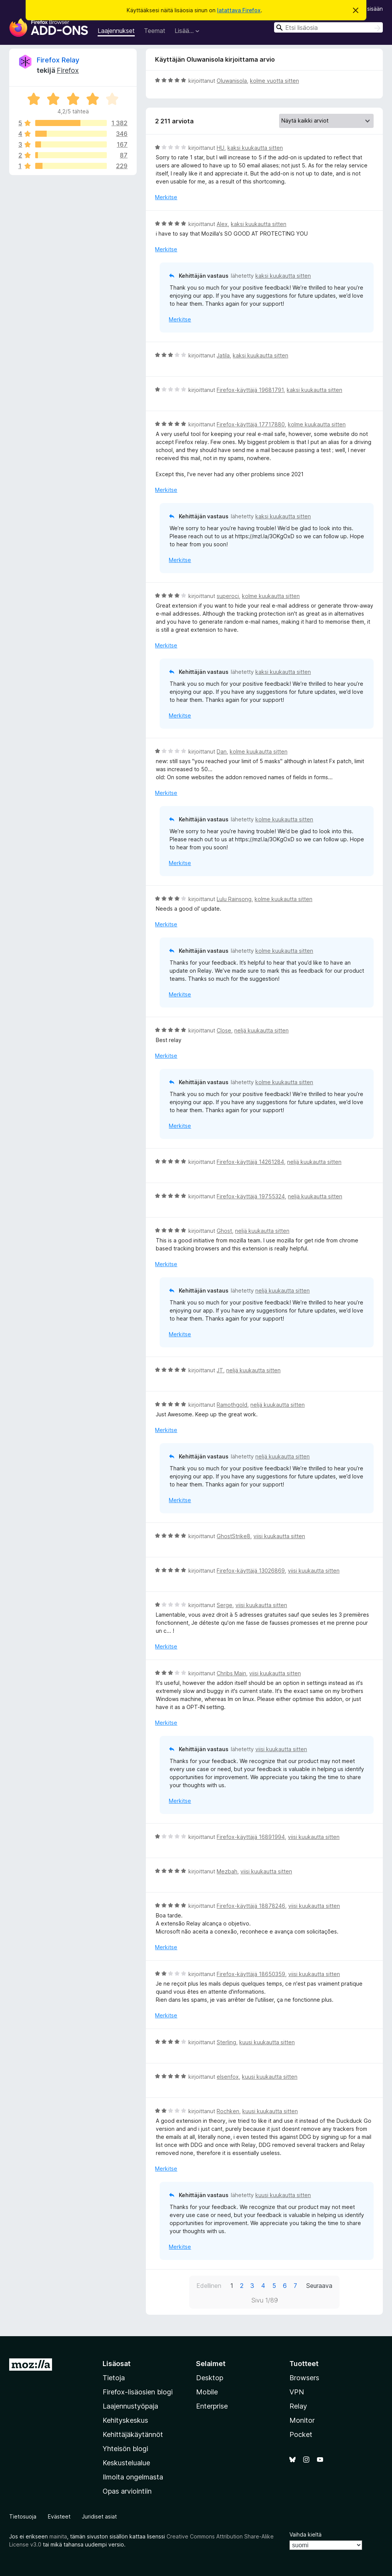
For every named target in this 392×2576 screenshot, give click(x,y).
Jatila (223, 355)
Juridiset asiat (99, 2516)
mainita (58, 2536)
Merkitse (166, 197)
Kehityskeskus (125, 2420)
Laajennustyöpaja (130, 2406)
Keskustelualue (126, 2463)
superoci (228, 596)
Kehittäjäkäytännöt (133, 2434)
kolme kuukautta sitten (317, 424)
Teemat (154, 30)
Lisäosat (117, 2364)
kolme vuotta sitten (274, 80)
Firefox (68, 70)
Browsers (304, 2378)
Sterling (226, 2042)
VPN (296, 2392)
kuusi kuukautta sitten (267, 2042)
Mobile (207, 2392)
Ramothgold (232, 1404)
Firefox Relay (58, 60)
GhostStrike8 (233, 1536)
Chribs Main (231, 1673)
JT (220, 1370)
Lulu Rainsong (234, 899)
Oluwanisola (232, 80)
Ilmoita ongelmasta (133, 2477)
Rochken (228, 2111)
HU (220, 147)
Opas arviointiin (127, 2491)
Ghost (224, 1230)
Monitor (302, 2420)
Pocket (300, 2434)
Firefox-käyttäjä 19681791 (250, 390)
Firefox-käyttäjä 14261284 (250, 1162)
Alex (222, 224)
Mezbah (227, 1871)
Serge (224, 1605)
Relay (298, 2406)
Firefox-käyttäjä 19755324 (251, 1196)
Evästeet (59, 2516)
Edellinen (208, 2285)
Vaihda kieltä (305, 2534)
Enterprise (212, 2406)
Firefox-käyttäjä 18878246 (251, 1906)
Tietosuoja (22, 2516)
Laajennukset (116, 30)
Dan (222, 751)
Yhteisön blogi (125, 2449)
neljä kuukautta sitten (261, 1030)
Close (224, 1030)
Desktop (209, 2378)
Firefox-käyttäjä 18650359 (251, 1974)
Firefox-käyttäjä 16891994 (251, 1837)
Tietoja (114, 2378)
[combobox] (328, 27)
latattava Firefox (239, 10)
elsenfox (228, 2076)
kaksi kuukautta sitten (255, 147)
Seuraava (319, 2285)
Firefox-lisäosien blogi (138, 2392)
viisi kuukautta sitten (279, 1536)
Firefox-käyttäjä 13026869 (251, 1570)
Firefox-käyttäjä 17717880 (251, 424)
